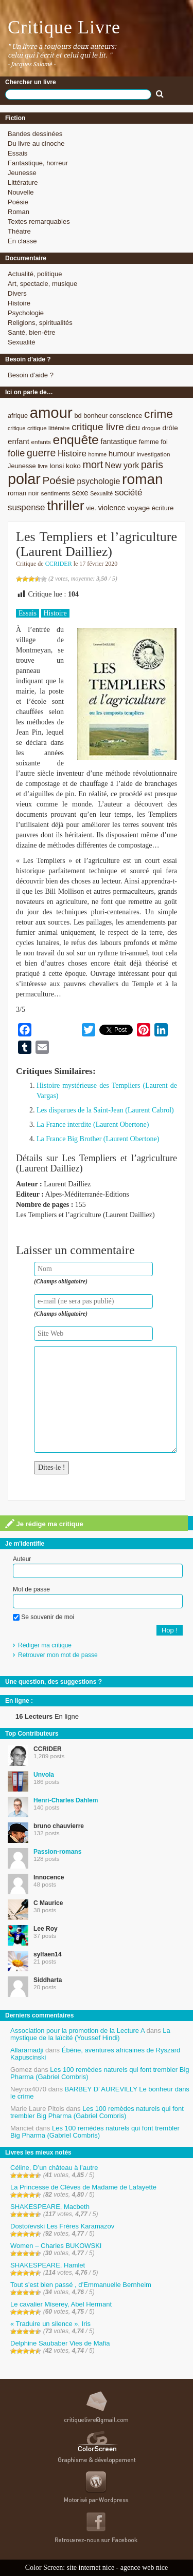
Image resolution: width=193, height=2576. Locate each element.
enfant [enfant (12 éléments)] (18, 441)
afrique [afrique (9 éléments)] (18, 415)
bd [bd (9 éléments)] (77, 415)
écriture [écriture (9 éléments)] (163, 508)
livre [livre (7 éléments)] (43, 466)
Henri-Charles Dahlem (65, 1800)
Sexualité (21, 342)
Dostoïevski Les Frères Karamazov (62, 2226)
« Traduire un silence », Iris (50, 2324)
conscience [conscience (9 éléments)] (126, 415)
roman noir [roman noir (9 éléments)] (23, 493)
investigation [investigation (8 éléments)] (153, 454)
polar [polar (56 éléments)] (24, 479)
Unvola (43, 1774)
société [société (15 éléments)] (129, 492)
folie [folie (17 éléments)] (16, 453)
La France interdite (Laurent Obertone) (93, 1124)
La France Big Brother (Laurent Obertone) (98, 1139)
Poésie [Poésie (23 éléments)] (58, 480)
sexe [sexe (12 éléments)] (80, 492)
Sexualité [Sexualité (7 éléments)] (101, 493)
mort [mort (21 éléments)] (92, 464)
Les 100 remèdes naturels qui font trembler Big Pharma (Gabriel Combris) (99, 2073)
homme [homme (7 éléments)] (98, 454)
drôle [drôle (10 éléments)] (170, 428)
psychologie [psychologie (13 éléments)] (98, 481)
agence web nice (144, 2567)
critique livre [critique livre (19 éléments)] (98, 426)
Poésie (18, 202)
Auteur (22, 1559)
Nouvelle (21, 192)
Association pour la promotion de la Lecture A (77, 2030)
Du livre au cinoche (36, 143)
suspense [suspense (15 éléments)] (26, 507)
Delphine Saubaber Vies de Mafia (60, 2343)
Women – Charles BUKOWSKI (55, 2246)
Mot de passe (31, 1589)
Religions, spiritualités (40, 322)
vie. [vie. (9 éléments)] (91, 508)
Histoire (19, 303)
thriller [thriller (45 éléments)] (65, 505)
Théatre (19, 231)
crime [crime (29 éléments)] (158, 413)
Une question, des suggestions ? (53, 1681)
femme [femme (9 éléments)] (149, 442)
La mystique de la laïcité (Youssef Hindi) (90, 2034)
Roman (18, 212)
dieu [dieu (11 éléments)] (132, 428)
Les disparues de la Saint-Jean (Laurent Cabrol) (105, 1110)
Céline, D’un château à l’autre (54, 2167)
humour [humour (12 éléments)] (122, 453)
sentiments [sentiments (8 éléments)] (56, 493)
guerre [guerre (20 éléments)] (41, 452)
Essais (17, 153)
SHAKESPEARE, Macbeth (50, 2206)
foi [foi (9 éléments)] (164, 442)
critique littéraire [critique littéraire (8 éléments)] (48, 428)
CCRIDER (58, 563)
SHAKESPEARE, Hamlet (47, 2265)
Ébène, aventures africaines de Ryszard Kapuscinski (95, 2053)
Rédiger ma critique (45, 1645)
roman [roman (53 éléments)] (142, 479)
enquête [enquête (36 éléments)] (76, 440)
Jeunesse (22, 173)
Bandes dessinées (35, 134)
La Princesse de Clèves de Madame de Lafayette (83, 2187)
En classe (22, 241)
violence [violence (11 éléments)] (112, 508)
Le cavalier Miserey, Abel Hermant (61, 2304)
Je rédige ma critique (44, 1523)
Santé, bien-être (32, 332)
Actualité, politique (35, 274)
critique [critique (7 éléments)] (16, 428)
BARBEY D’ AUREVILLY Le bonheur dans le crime (99, 2092)
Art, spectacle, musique (42, 283)
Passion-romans (57, 1851)
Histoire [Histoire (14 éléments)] (72, 453)
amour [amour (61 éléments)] (51, 412)
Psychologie (26, 313)
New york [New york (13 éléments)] (122, 465)
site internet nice (91, 2567)
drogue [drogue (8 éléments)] (151, 428)
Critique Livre (64, 27)
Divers (17, 293)
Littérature (23, 182)
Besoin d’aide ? (31, 375)
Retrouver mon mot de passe (58, 1655)
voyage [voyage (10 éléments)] (138, 508)
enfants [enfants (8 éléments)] (41, 441)
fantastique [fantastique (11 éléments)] (118, 441)
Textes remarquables (39, 221)
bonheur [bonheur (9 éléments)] (95, 415)
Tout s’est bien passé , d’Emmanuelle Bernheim (80, 2285)
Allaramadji (26, 2050)
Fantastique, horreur (38, 163)
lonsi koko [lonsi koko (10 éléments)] (64, 466)
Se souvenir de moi (43, 1617)
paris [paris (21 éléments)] (152, 464)
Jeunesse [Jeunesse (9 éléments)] (22, 466)
